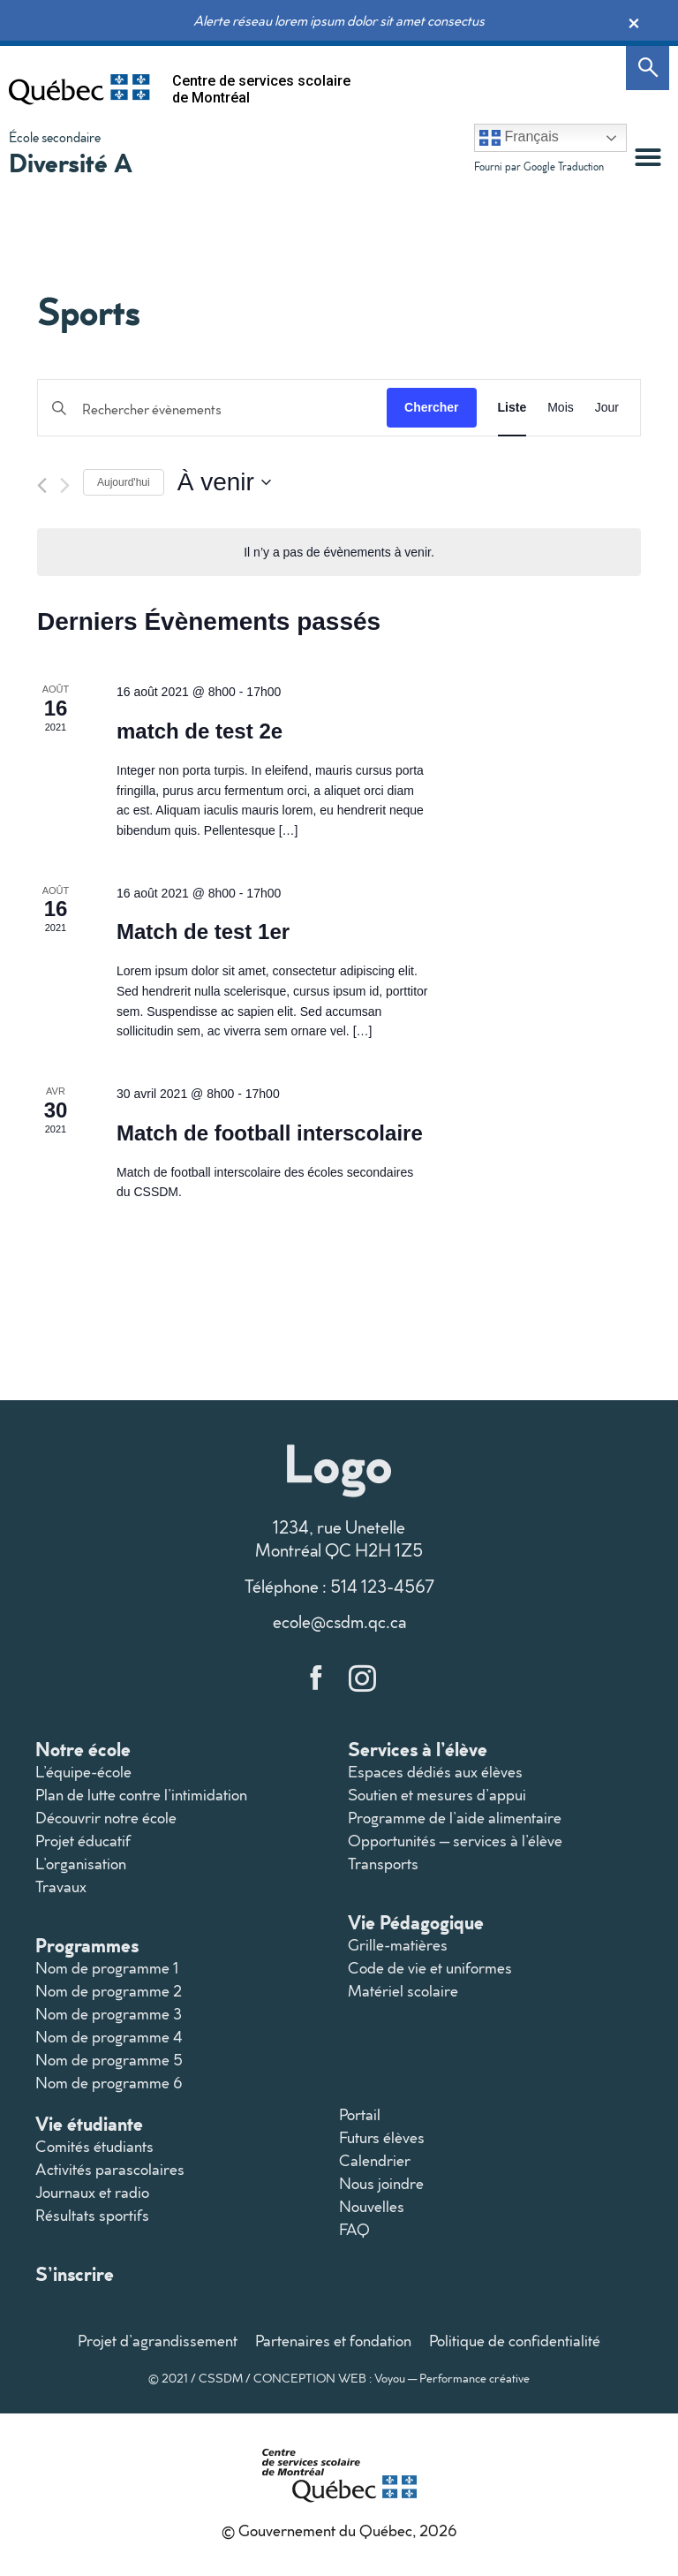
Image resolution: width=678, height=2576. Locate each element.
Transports (383, 1863)
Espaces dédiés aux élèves (435, 1772)
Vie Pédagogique (416, 1922)
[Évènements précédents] (42, 485)
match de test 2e (199, 731)
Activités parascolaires (110, 2169)
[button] (648, 157)
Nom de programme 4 (109, 2037)
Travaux (61, 1886)
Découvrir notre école (106, 1818)
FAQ (354, 2229)
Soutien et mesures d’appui (437, 1795)
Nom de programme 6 (109, 2083)
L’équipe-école (83, 1772)
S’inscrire (74, 2273)
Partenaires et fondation (333, 2341)
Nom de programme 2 (108, 1991)
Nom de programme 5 (109, 2060)
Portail (359, 2114)
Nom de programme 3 (108, 2014)
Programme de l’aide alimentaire (454, 1818)
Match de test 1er (203, 931)
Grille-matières (398, 1945)
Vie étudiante (89, 2123)
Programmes (87, 1945)
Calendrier (375, 2160)
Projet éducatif (83, 1841)
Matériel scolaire (403, 1991)
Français (519, 137)
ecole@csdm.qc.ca (339, 1621)
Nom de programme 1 (106, 1968)
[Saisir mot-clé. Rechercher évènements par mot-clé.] (212, 409)
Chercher (431, 407)
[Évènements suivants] (65, 485)
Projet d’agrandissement (157, 2341)
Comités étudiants (94, 2146)
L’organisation (80, 1863)
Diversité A (70, 162)
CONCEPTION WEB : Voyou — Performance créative (391, 2378)
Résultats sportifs (92, 2215)
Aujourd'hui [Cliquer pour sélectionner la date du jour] (123, 482)
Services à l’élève (417, 1748)
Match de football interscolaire (270, 1133)
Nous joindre (381, 2183)
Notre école (83, 1748)
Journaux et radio (92, 2192)
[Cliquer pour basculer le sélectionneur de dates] (224, 482)
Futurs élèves (382, 2137)
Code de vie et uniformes (430, 1968)
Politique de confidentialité (514, 2341)
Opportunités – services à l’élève (455, 1841)
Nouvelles (371, 2206)
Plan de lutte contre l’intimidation (141, 1795)
